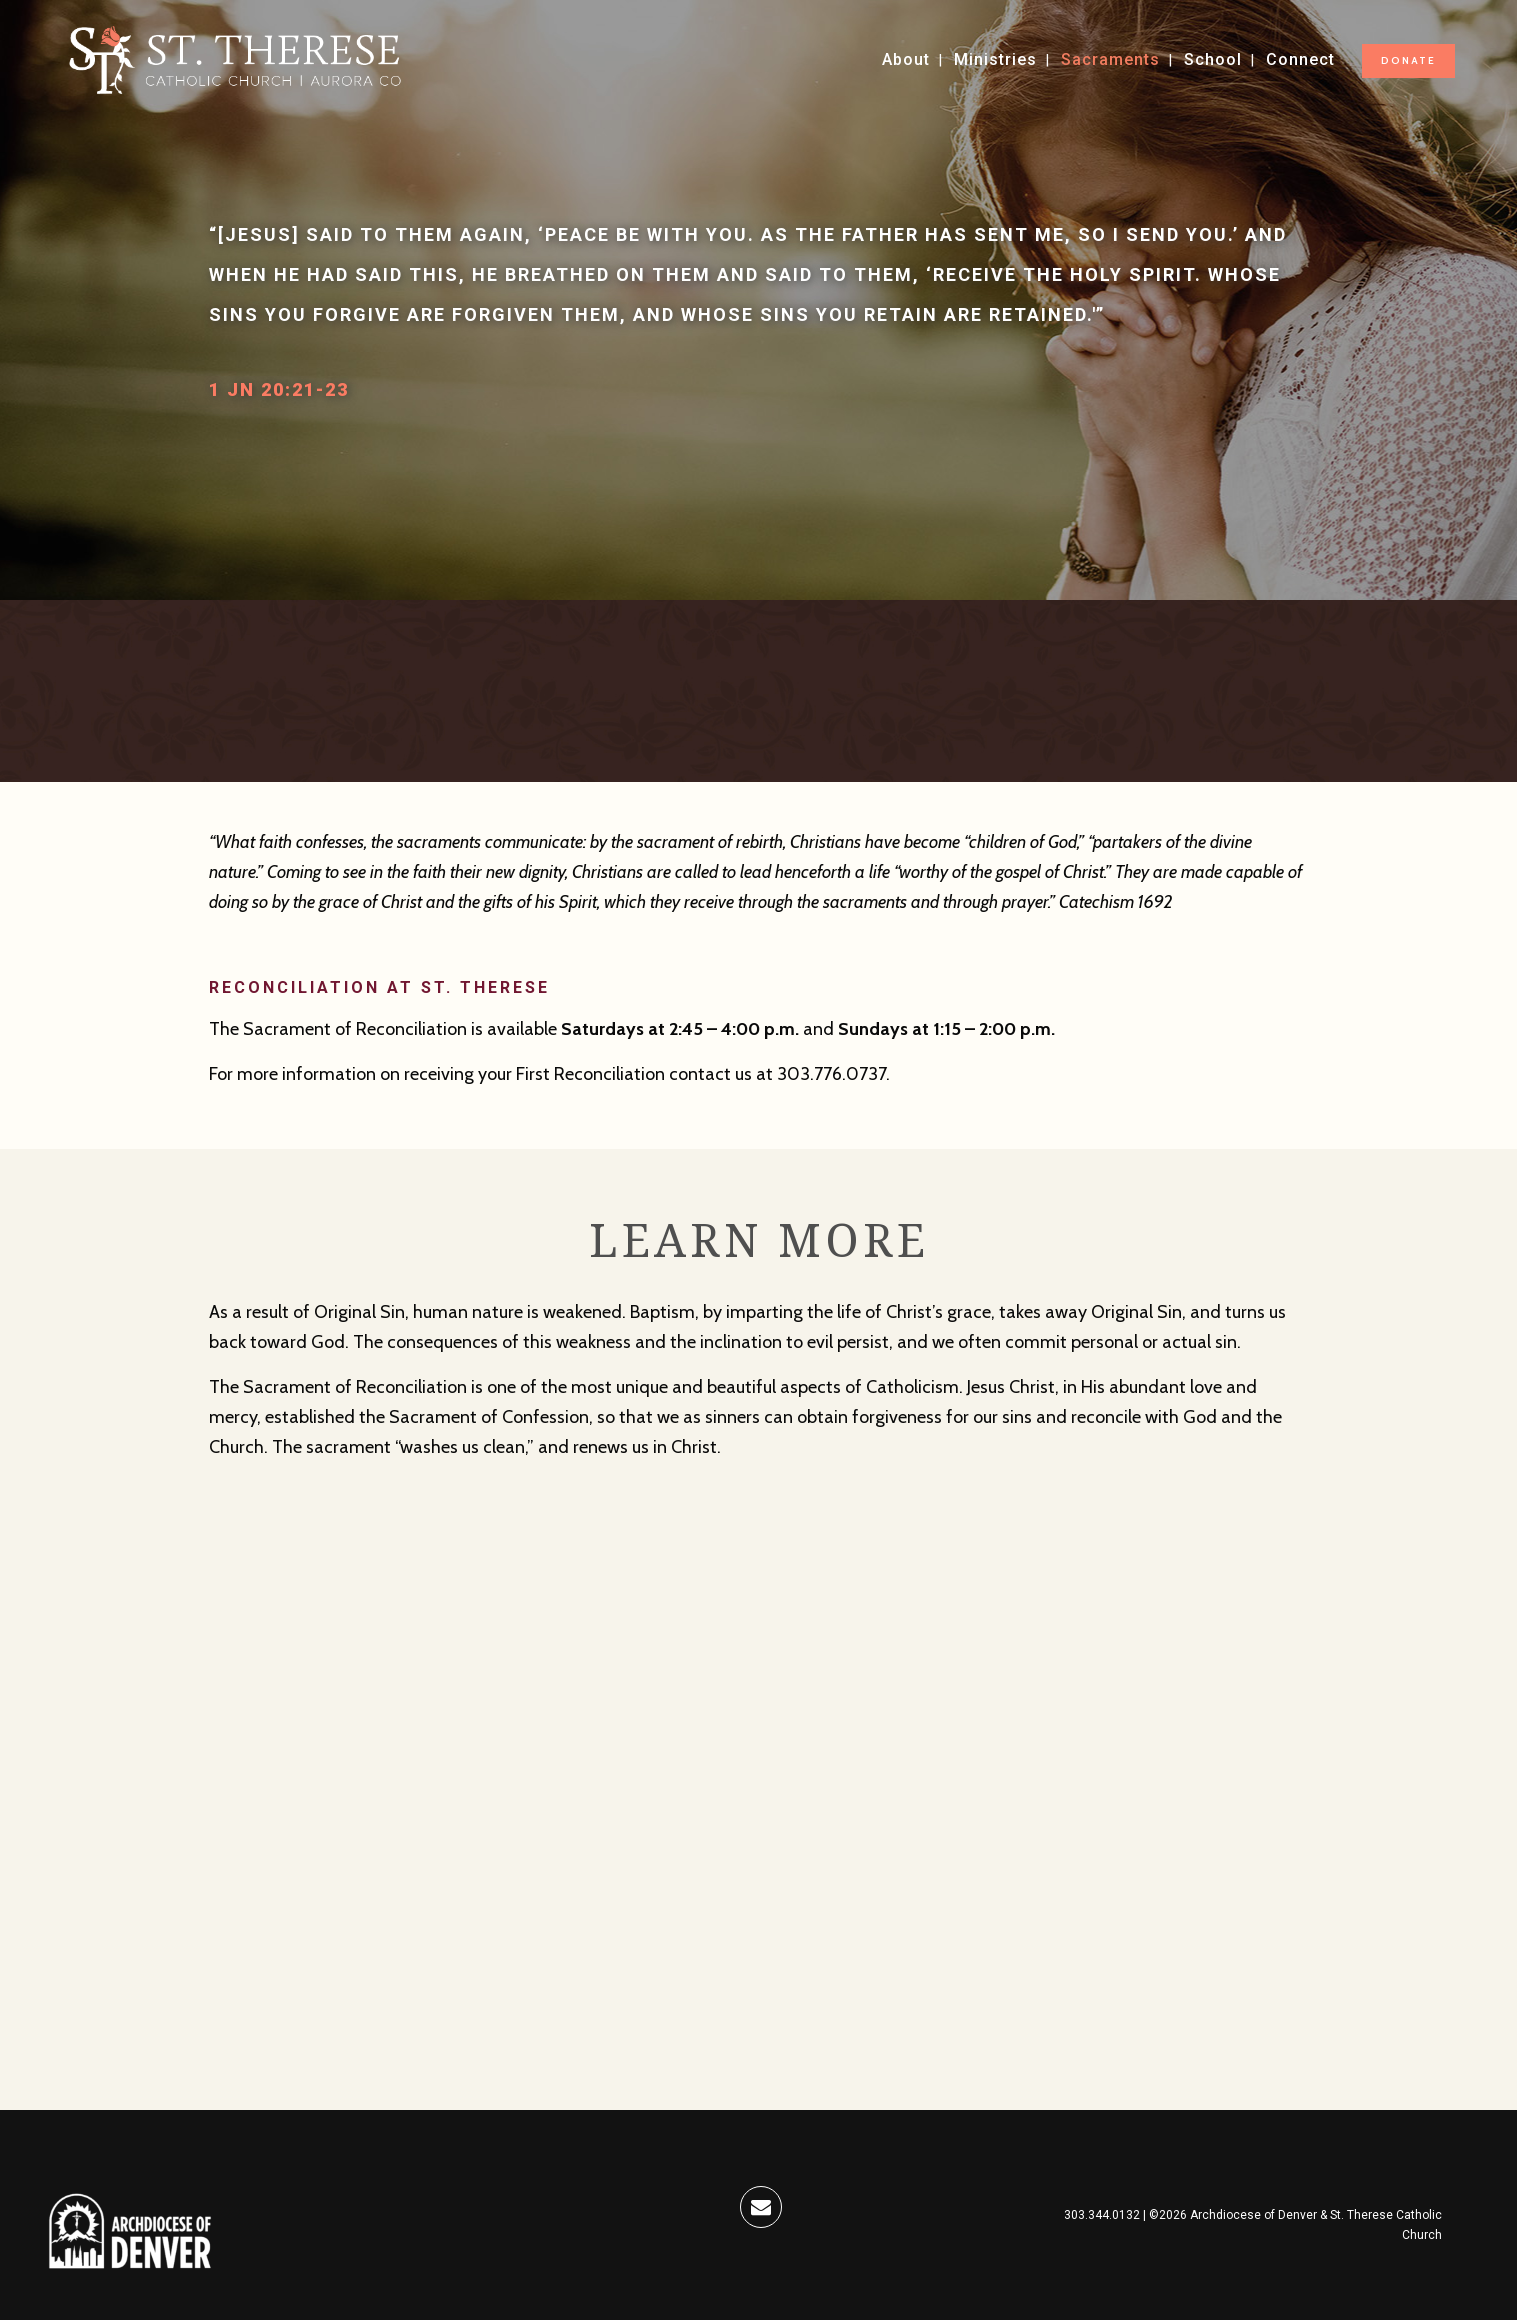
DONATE (1408, 60)
